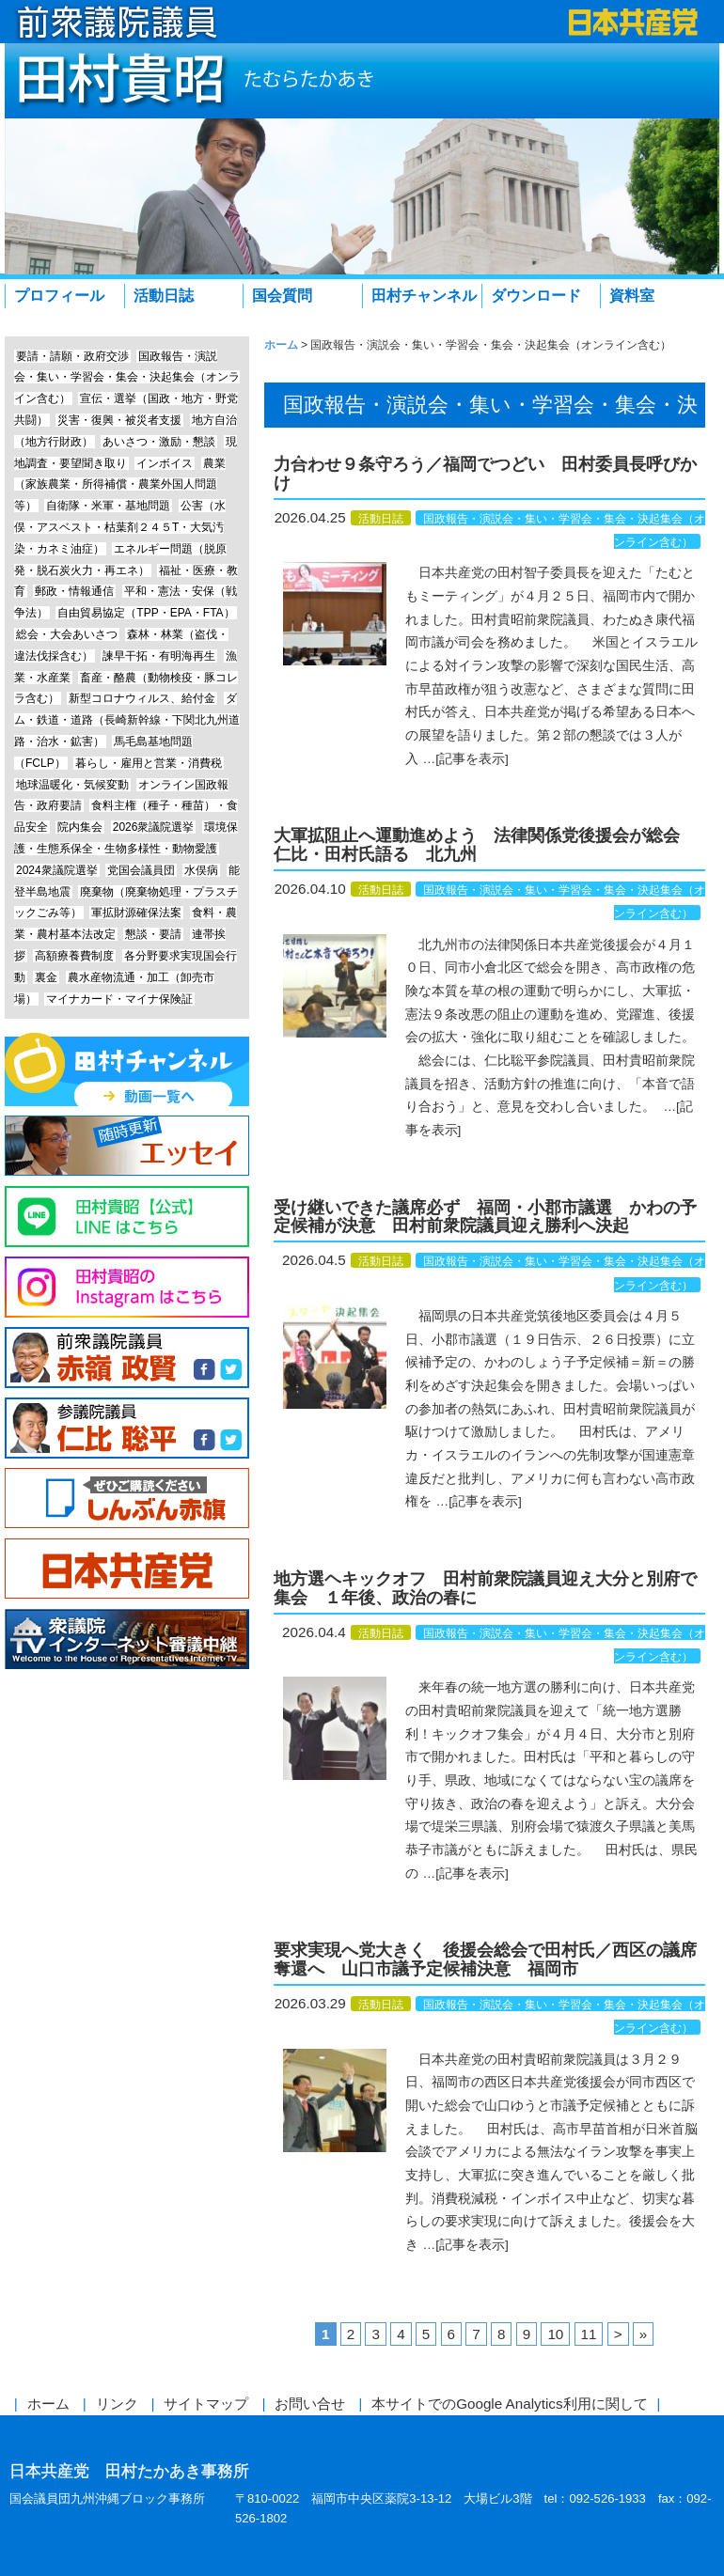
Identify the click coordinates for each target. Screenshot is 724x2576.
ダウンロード (536, 296)
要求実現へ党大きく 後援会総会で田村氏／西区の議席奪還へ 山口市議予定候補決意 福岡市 (485, 1959)
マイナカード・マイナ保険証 (119, 999)
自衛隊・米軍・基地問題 (108, 505)
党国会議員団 (141, 870)
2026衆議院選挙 (154, 827)
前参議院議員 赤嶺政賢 (127, 1357)
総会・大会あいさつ (67, 634)
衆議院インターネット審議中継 (127, 1639)
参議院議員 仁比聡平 (127, 1428)
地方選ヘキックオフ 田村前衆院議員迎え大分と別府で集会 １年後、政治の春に (485, 1588)
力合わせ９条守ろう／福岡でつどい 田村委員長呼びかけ (485, 473)
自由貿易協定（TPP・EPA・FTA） (145, 612)
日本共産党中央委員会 (127, 1569)
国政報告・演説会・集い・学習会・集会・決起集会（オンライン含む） (127, 378)
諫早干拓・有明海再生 (158, 656)
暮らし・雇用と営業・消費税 (148, 763)
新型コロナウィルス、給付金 (142, 698)
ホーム (48, 2404)
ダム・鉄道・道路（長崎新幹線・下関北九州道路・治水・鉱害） (127, 720)
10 (555, 2334)
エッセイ (127, 1146)
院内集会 (79, 827)
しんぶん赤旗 (127, 1498)
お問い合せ (310, 2404)
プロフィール (59, 296)
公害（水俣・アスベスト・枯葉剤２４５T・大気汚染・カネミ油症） (120, 527)
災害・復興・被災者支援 (119, 420)
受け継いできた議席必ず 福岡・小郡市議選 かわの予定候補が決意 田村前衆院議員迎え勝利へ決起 (485, 1217)
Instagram (127, 1287)
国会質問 (282, 296)
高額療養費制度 (74, 955)
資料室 (631, 296)
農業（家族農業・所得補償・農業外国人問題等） (120, 485)
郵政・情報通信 (74, 591)
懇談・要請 (153, 934)
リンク (117, 2404)
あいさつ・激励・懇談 (158, 441)
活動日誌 (164, 296)
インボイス (164, 463)
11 (589, 2334)
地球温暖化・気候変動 (72, 784)
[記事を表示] (472, 759)
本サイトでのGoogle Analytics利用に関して (509, 2404)
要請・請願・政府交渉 (72, 356)
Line (127, 1216)
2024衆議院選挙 (57, 870)
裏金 (46, 977)
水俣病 (201, 870)
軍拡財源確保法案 (136, 912)
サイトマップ (206, 2404)
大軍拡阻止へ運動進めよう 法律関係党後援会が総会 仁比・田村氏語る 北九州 (485, 845)
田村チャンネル (424, 296)
